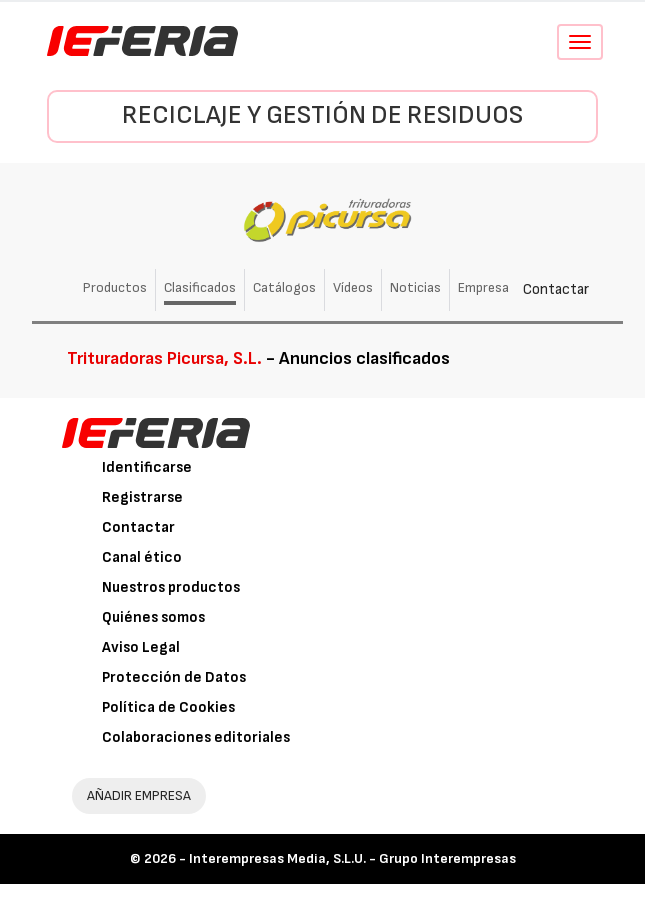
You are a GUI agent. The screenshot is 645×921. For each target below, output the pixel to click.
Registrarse (142, 497)
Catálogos (284, 287)
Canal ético (142, 557)
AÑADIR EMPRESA (139, 795)
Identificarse (147, 467)
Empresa (483, 287)
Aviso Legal (141, 647)
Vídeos (353, 287)
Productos (115, 287)
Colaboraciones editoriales (196, 737)
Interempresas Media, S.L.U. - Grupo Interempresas (352, 858)
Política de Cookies (168, 707)
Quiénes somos (153, 617)
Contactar (556, 289)
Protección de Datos (174, 677)
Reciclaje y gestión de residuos (322, 115)
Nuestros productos (171, 587)
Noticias (415, 287)
